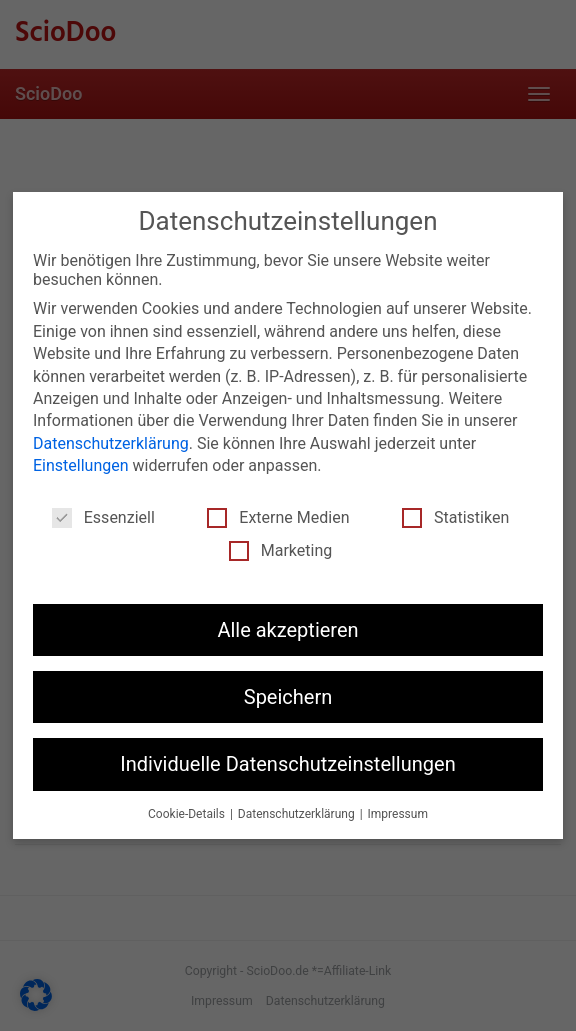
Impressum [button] (398, 814)
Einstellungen (81, 465)
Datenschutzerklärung (111, 443)
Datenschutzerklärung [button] (298, 814)
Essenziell (103, 517)
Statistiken (455, 517)
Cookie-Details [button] (188, 814)
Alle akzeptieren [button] (287, 630)
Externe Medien (278, 517)
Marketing (280, 550)
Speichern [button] (288, 697)
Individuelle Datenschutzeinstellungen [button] (287, 764)
